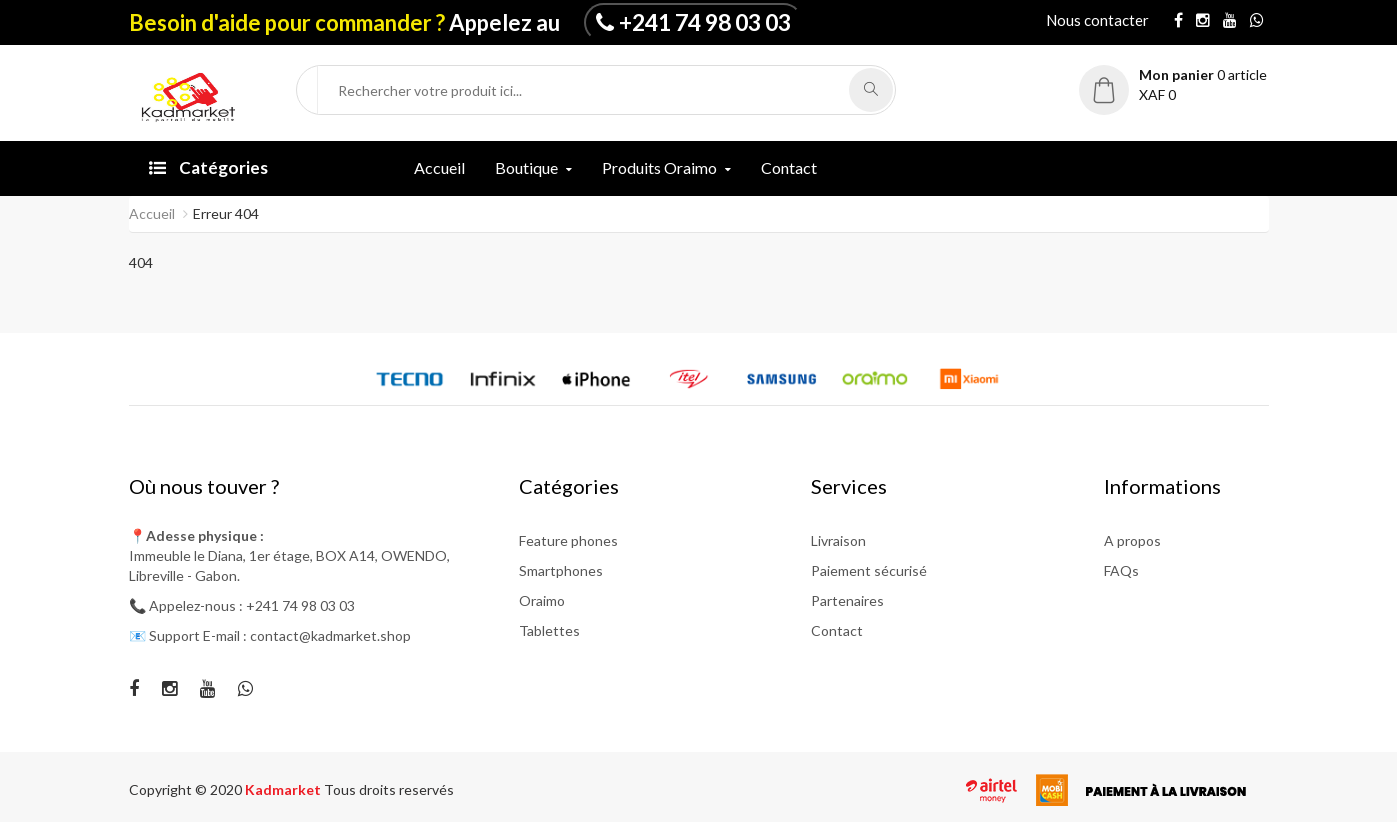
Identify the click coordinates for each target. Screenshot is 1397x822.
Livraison (838, 540)
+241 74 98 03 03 (705, 22)
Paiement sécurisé (869, 570)
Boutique (526, 167)
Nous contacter (1097, 20)
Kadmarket (284, 789)
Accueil (439, 167)
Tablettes (549, 630)
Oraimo (542, 600)
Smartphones (561, 570)
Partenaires (847, 600)
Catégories (208, 167)
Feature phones (568, 540)
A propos (1132, 540)
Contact (789, 167)
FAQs (1121, 570)
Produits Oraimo (659, 167)
